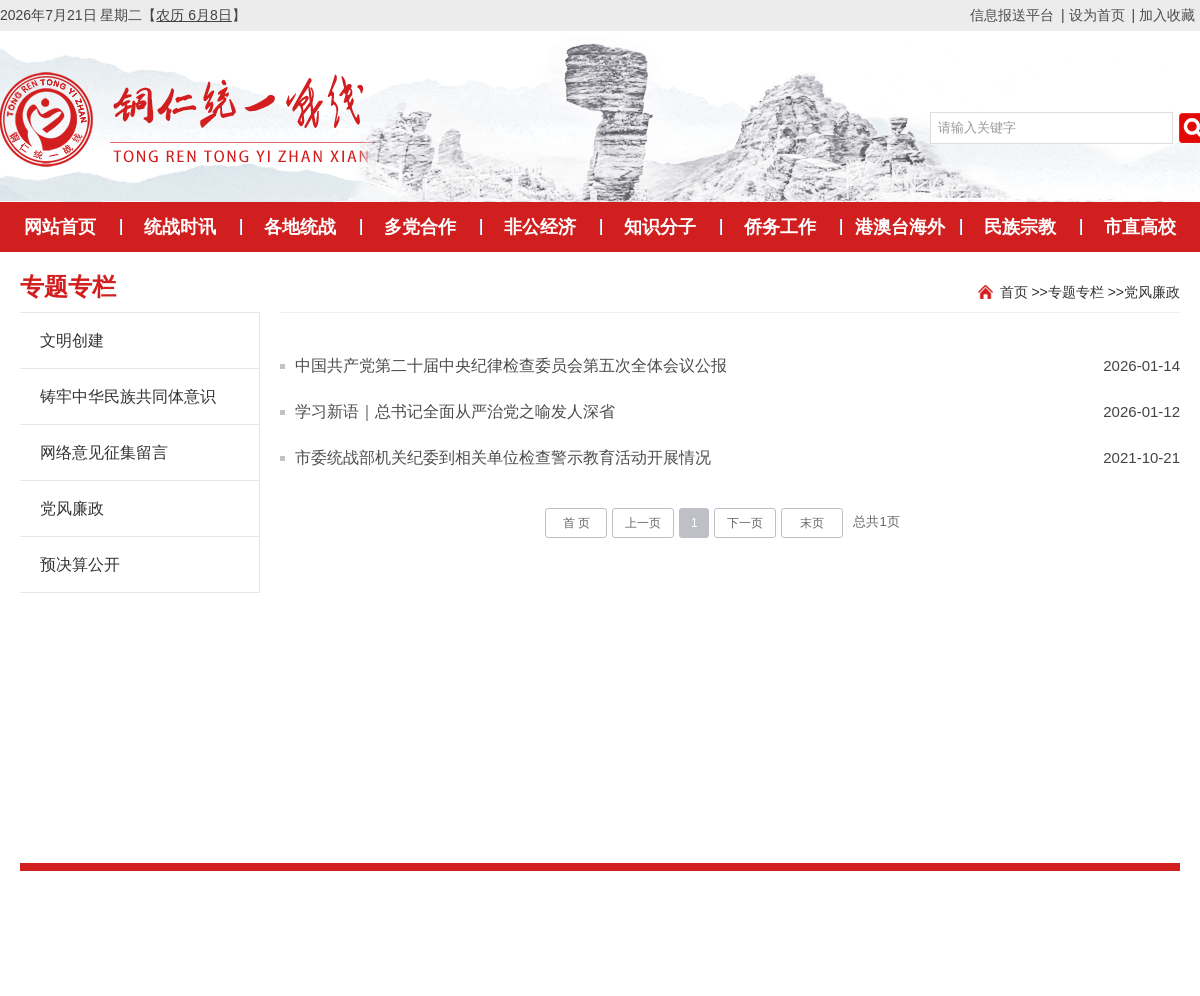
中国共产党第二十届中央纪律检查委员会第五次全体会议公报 (511, 365)
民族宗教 (1020, 227)
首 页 (576, 523)
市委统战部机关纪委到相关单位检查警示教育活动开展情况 (503, 457)
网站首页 (60, 227)
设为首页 (1097, 15)
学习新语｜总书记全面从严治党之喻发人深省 (455, 411)
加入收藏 (1167, 15)
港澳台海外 (900, 227)
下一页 (745, 523)
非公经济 (540, 227)
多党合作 (420, 227)
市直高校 (1140, 227)
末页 (812, 523)
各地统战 (300, 227)
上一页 (643, 523)
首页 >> (1024, 292)
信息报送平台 (1012, 15)
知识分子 (660, 227)
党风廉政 (1152, 292)
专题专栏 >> (1086, 292)
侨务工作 (780, 227)
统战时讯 (180, 227)
